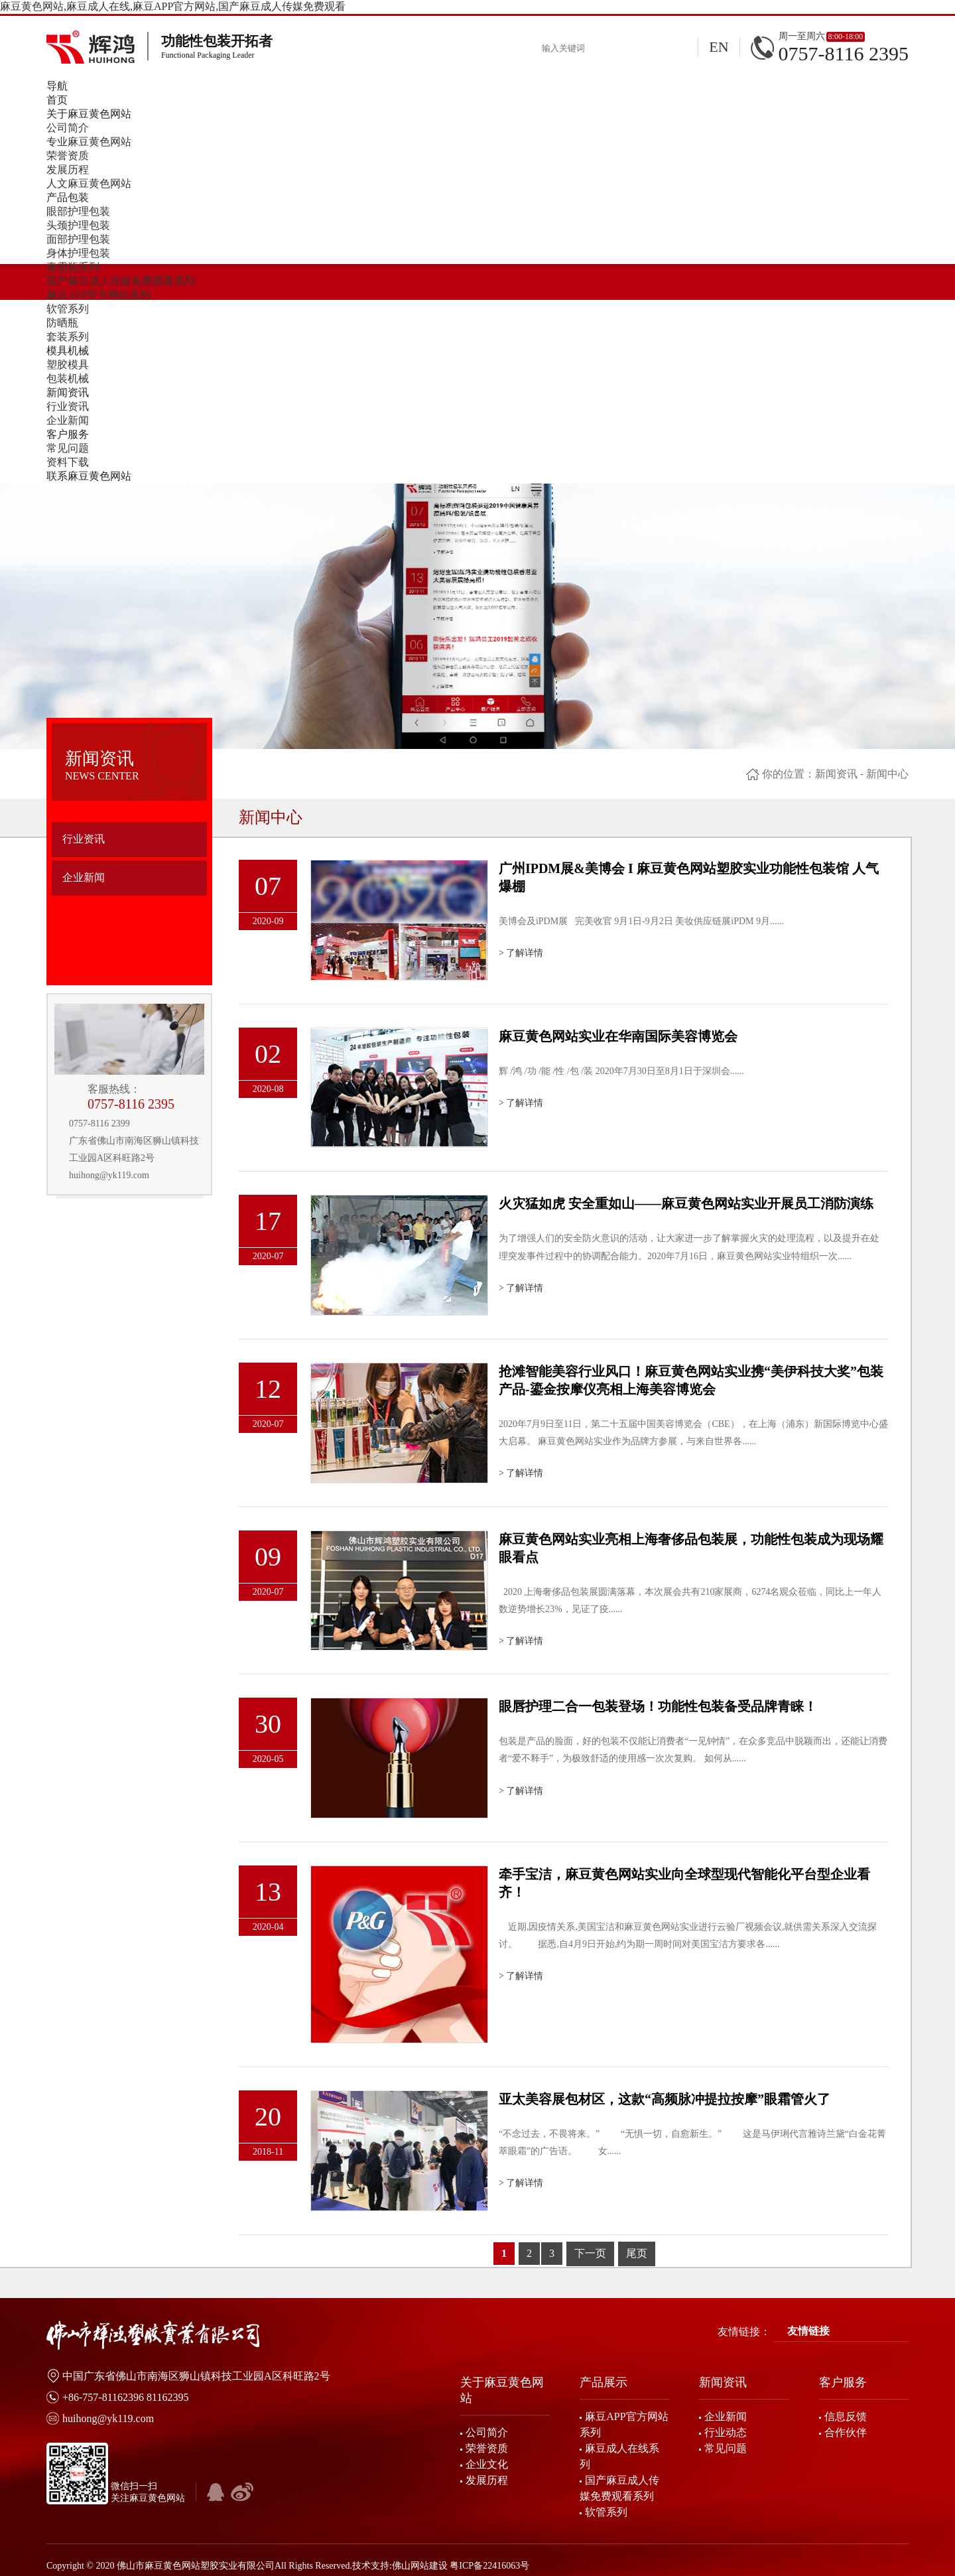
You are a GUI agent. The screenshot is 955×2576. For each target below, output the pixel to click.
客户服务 (843, 2382)
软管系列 (67, 308)
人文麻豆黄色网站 (88, 183)
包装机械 (67, 378)
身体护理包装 (78, 253)
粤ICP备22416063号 (489, 2566)
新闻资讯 (836, 774)
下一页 (590, 2253)
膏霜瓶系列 (72, 267)
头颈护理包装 (78, 225)
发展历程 (67, 169)
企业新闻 (67, 420)
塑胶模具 (67, 364)
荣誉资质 (67, 155)
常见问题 (67, 448)
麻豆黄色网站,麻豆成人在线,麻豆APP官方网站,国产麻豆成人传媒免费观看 (173, 6)
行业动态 (725, 2432)
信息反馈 (845, 2416)
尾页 (636, 2253)
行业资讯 (67, 406)
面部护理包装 (78, 239)
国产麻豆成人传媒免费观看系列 (120, 281)
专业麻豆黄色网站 (88, 141)
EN (718, 46)
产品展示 (603, 2382)
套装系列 (67, 336)
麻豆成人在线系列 (619, 2456)
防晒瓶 (62, 322)
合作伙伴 (845, 2432)
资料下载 (67, 462)
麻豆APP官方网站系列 (98, 295)
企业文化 (487, 2464)
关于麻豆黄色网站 (502, 2390)
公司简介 (67, 127)
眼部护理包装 (78, 211)
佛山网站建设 (420, 2566)
